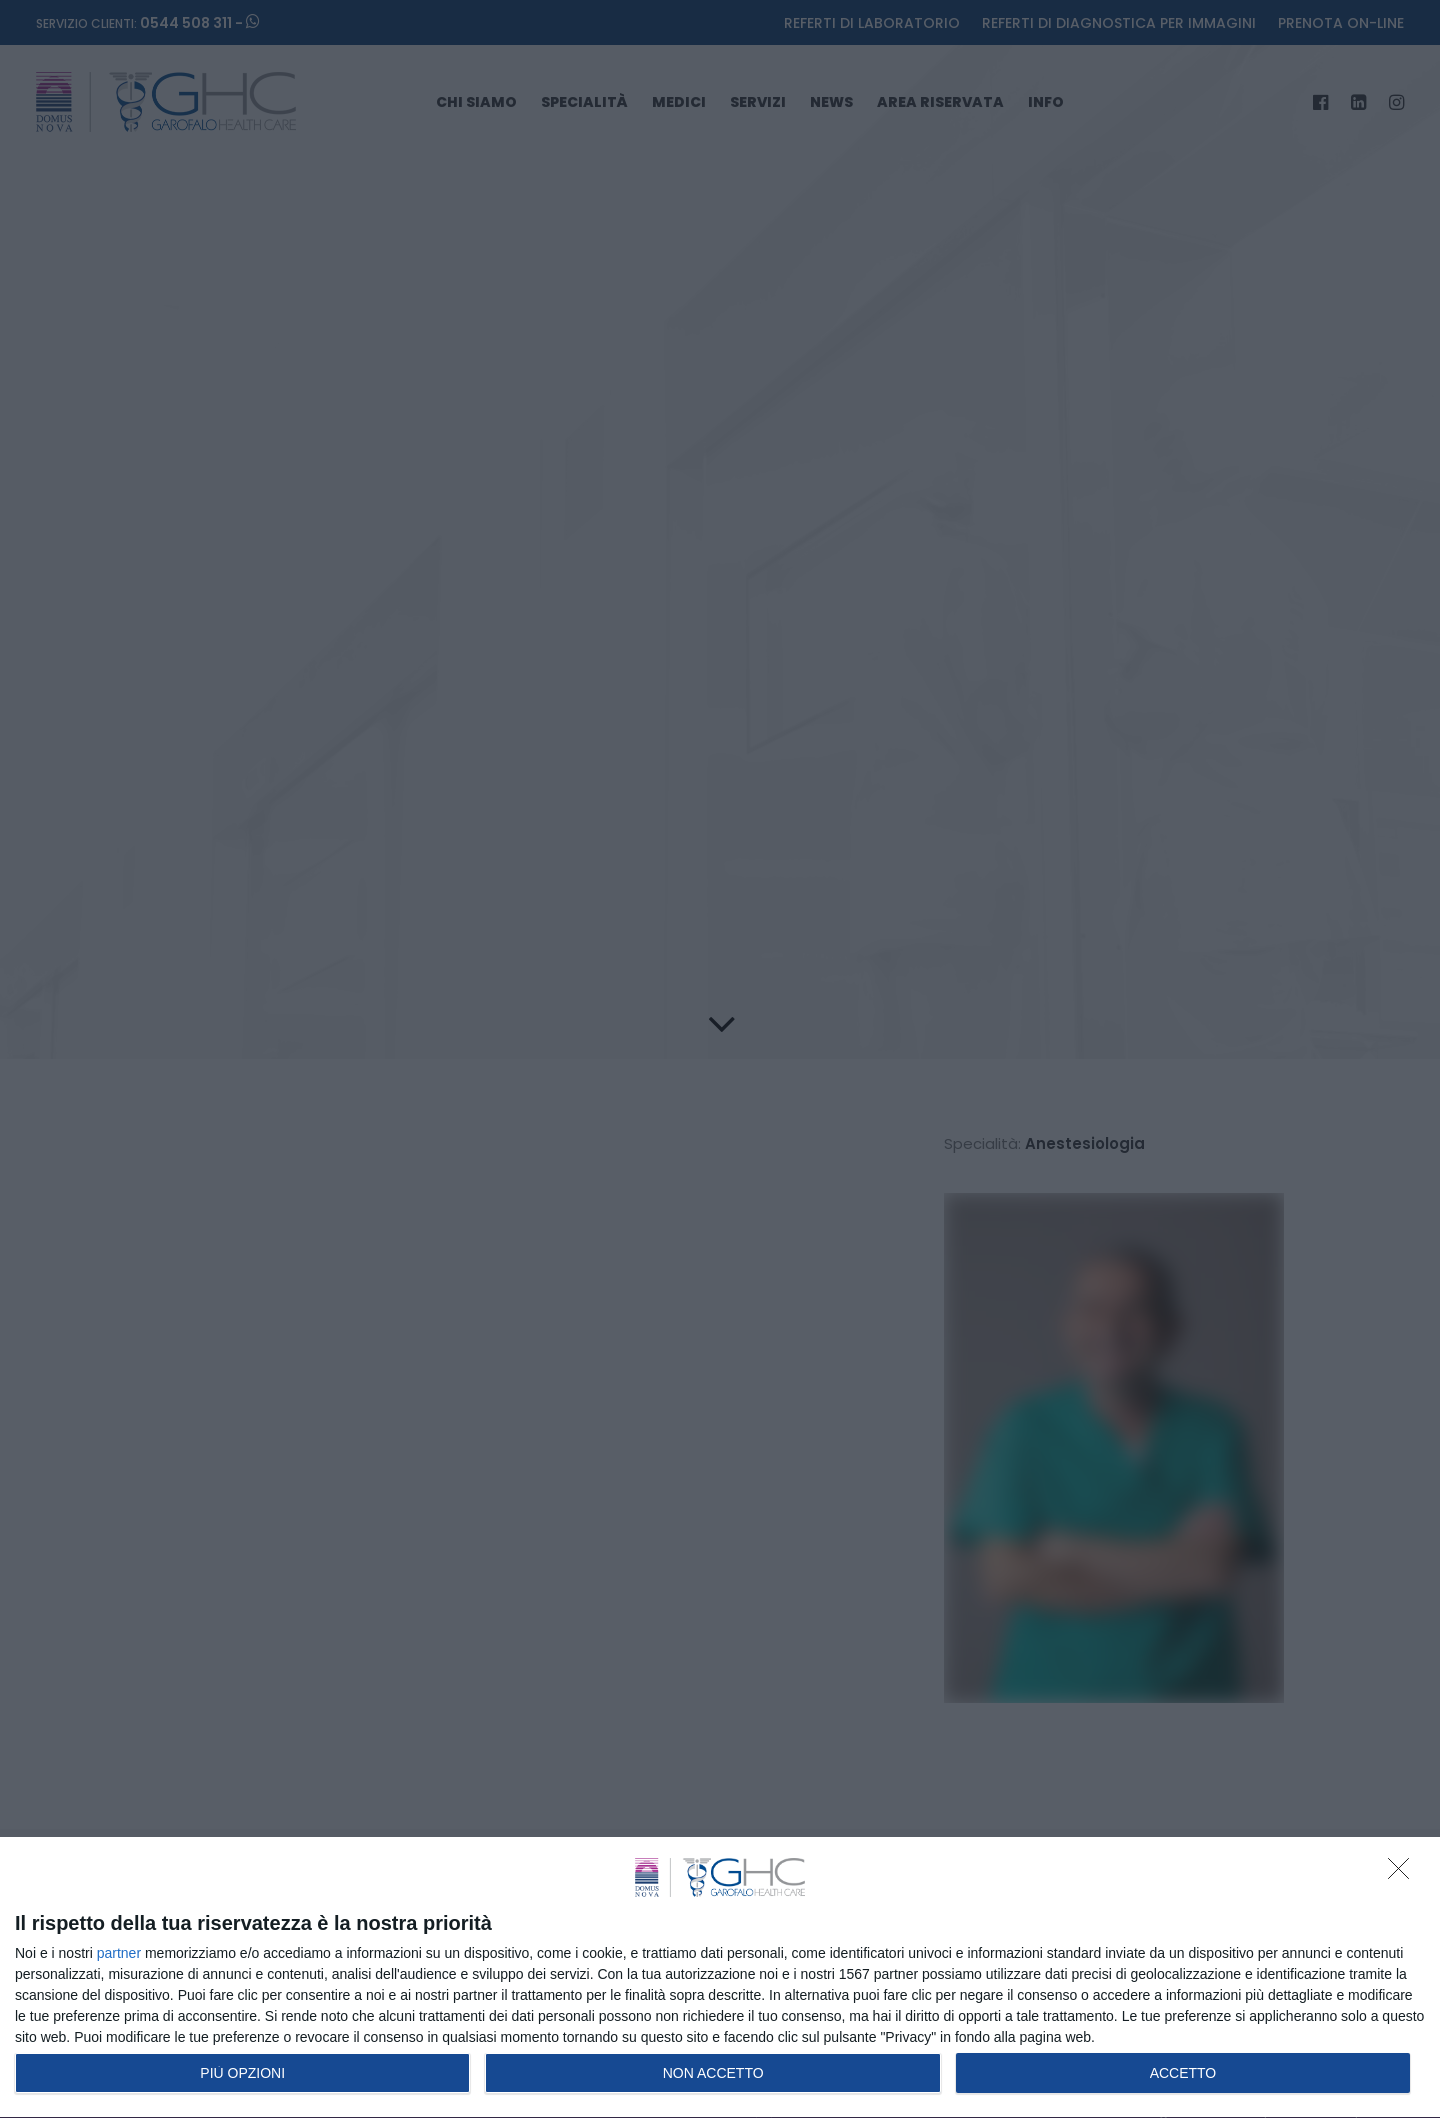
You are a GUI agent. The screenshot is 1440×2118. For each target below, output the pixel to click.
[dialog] (720, 1978)
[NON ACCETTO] (1404, 1874)
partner (119, 1953)
